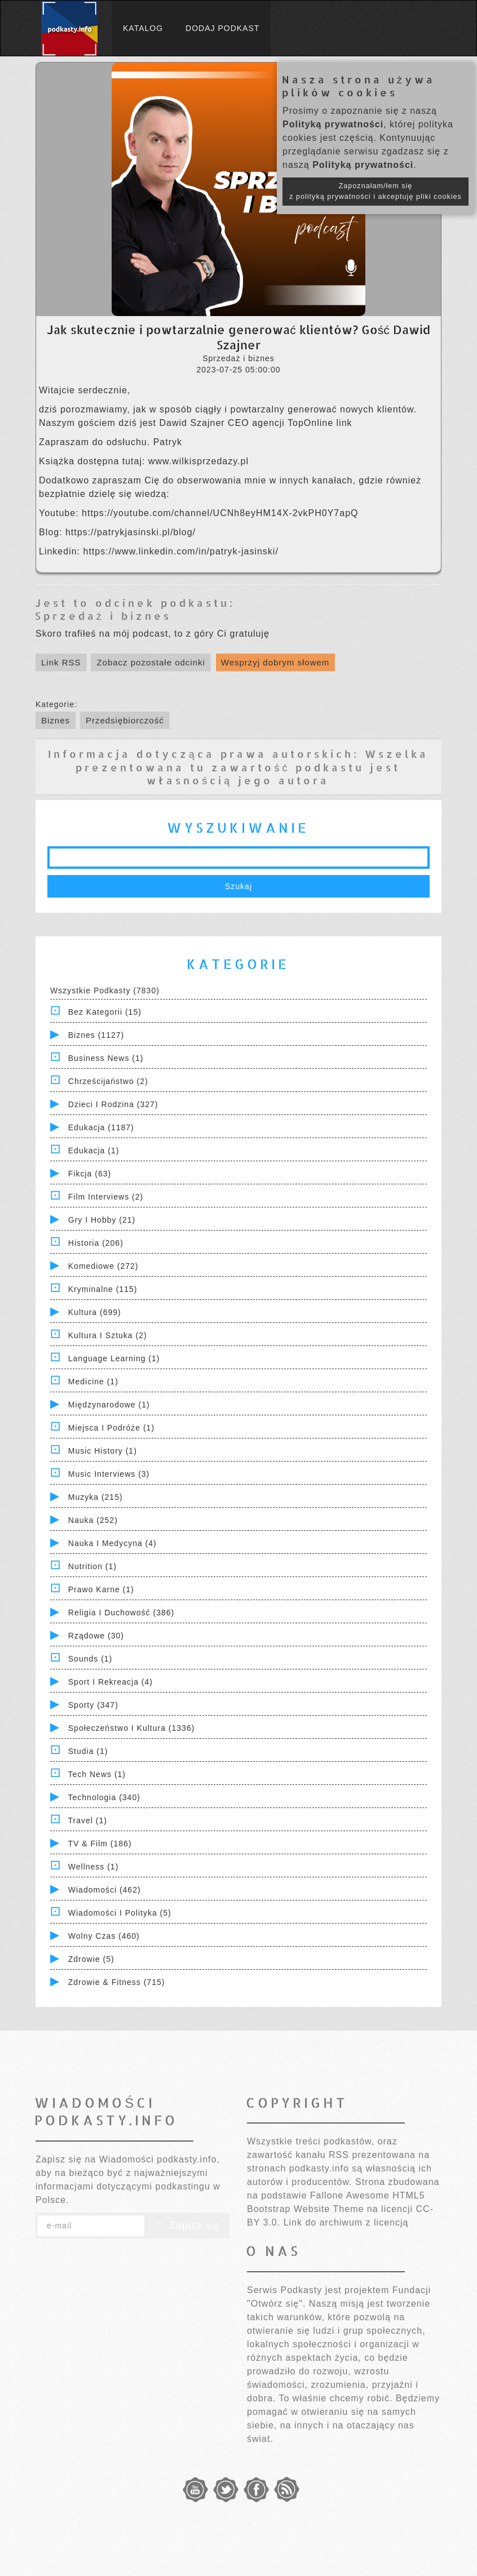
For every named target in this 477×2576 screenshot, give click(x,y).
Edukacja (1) (94, 1150)
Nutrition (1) (92, 1566)
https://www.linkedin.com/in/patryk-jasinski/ (181, 551)
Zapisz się (187, 2225)
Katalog (143, 28)
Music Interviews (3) (108, 1473)
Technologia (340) (104, 1797)
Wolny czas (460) (104, 1935)
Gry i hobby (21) (101, 1219)
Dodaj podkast (222, 28)
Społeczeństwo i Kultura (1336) (131, 1728)
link (344, 423)
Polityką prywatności (332, 124)
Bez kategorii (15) (105, 1011)
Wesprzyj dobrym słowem (275, 662)
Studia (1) (88, 1751)
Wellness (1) (93, 1866)
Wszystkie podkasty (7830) (105, 990)
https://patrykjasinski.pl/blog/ (130, 532)
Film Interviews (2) (105, 1196)
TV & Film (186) (100, 1843)
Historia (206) (95, 1242)
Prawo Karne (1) (101, 1589)
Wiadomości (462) (104, 1889)
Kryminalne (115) (103, 1289)
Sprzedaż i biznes (103, 615)
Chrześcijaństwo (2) (108, 1081)
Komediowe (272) (103, 1266)
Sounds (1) (90, 1658)
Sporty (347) (93, 1704)
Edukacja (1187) (101, 1127)
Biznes (55, 720)
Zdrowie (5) (91, 1959)
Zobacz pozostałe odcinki (150, 662)
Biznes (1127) (96, 1035)
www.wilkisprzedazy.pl (198, 461)
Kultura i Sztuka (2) (107, 1335)
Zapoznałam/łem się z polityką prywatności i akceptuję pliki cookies (375, 191)
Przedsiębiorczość (125, 720)
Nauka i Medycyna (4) (112, 1543)
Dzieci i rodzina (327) (113, 1104)
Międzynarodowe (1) (109, 1404)
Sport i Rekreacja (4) (110, 1681)
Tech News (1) (97, 1774)
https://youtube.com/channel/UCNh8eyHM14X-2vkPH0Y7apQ (220, 513)
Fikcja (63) (89, 1173)
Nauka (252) (93, 1520)
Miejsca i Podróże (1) (111, 1427)
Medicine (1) (93, 1381)
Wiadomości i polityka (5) (119, 1912)
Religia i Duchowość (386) (121, 1612)
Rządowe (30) (96, 1635)
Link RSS (61, 662)
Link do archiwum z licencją (346, 2222)
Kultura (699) (94, 1312)
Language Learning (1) (114, 1358)
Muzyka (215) (95, 1497)
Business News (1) (106, 1058)
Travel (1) (87, 1820)
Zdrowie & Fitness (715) (116, 1982)
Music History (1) (102, 1450)
